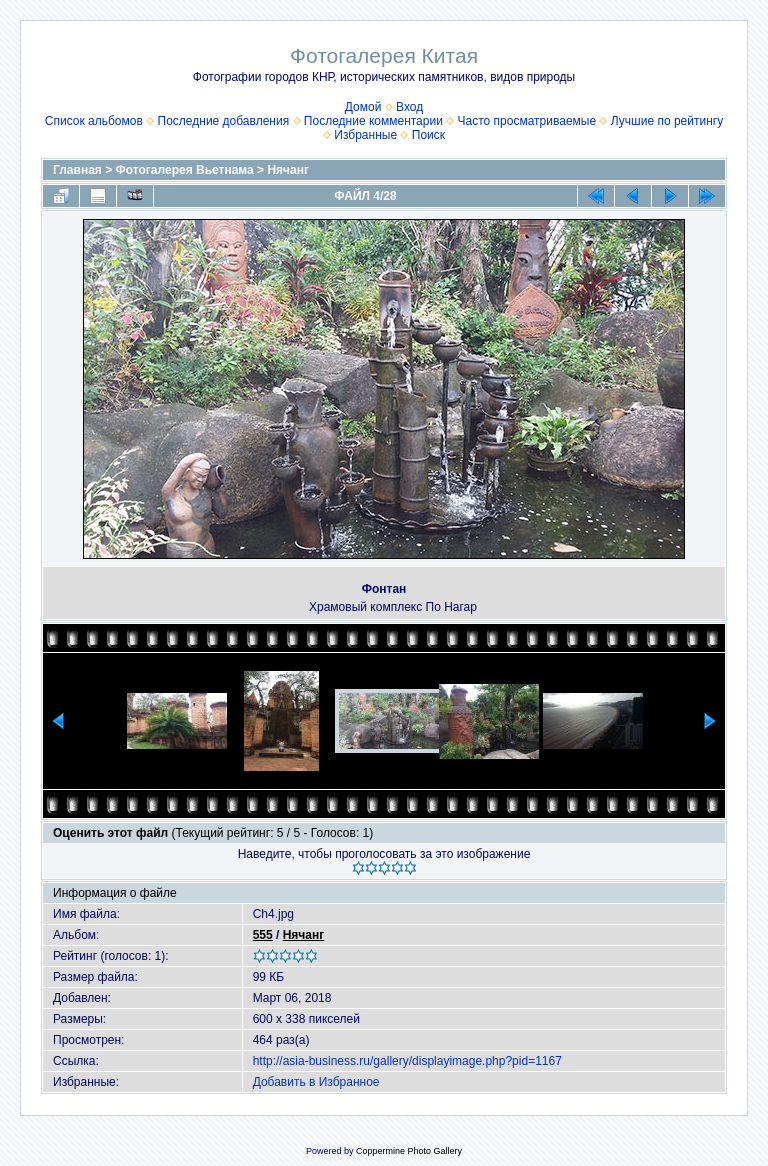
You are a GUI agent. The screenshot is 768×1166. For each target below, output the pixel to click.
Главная (77, 170)
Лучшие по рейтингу (667, 121)
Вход (409, 107)
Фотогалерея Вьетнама (185, 170)
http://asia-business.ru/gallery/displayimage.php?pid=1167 (407, 1061)
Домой (363, 107)
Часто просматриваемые (527, 121)
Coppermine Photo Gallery (409, 1151)
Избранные (365, 135)
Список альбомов (94, 121)
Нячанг (288, 170)
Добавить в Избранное (316, 1082)
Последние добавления (224, 121)
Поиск (428, 135)
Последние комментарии (373, 121)
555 (263, 935)
